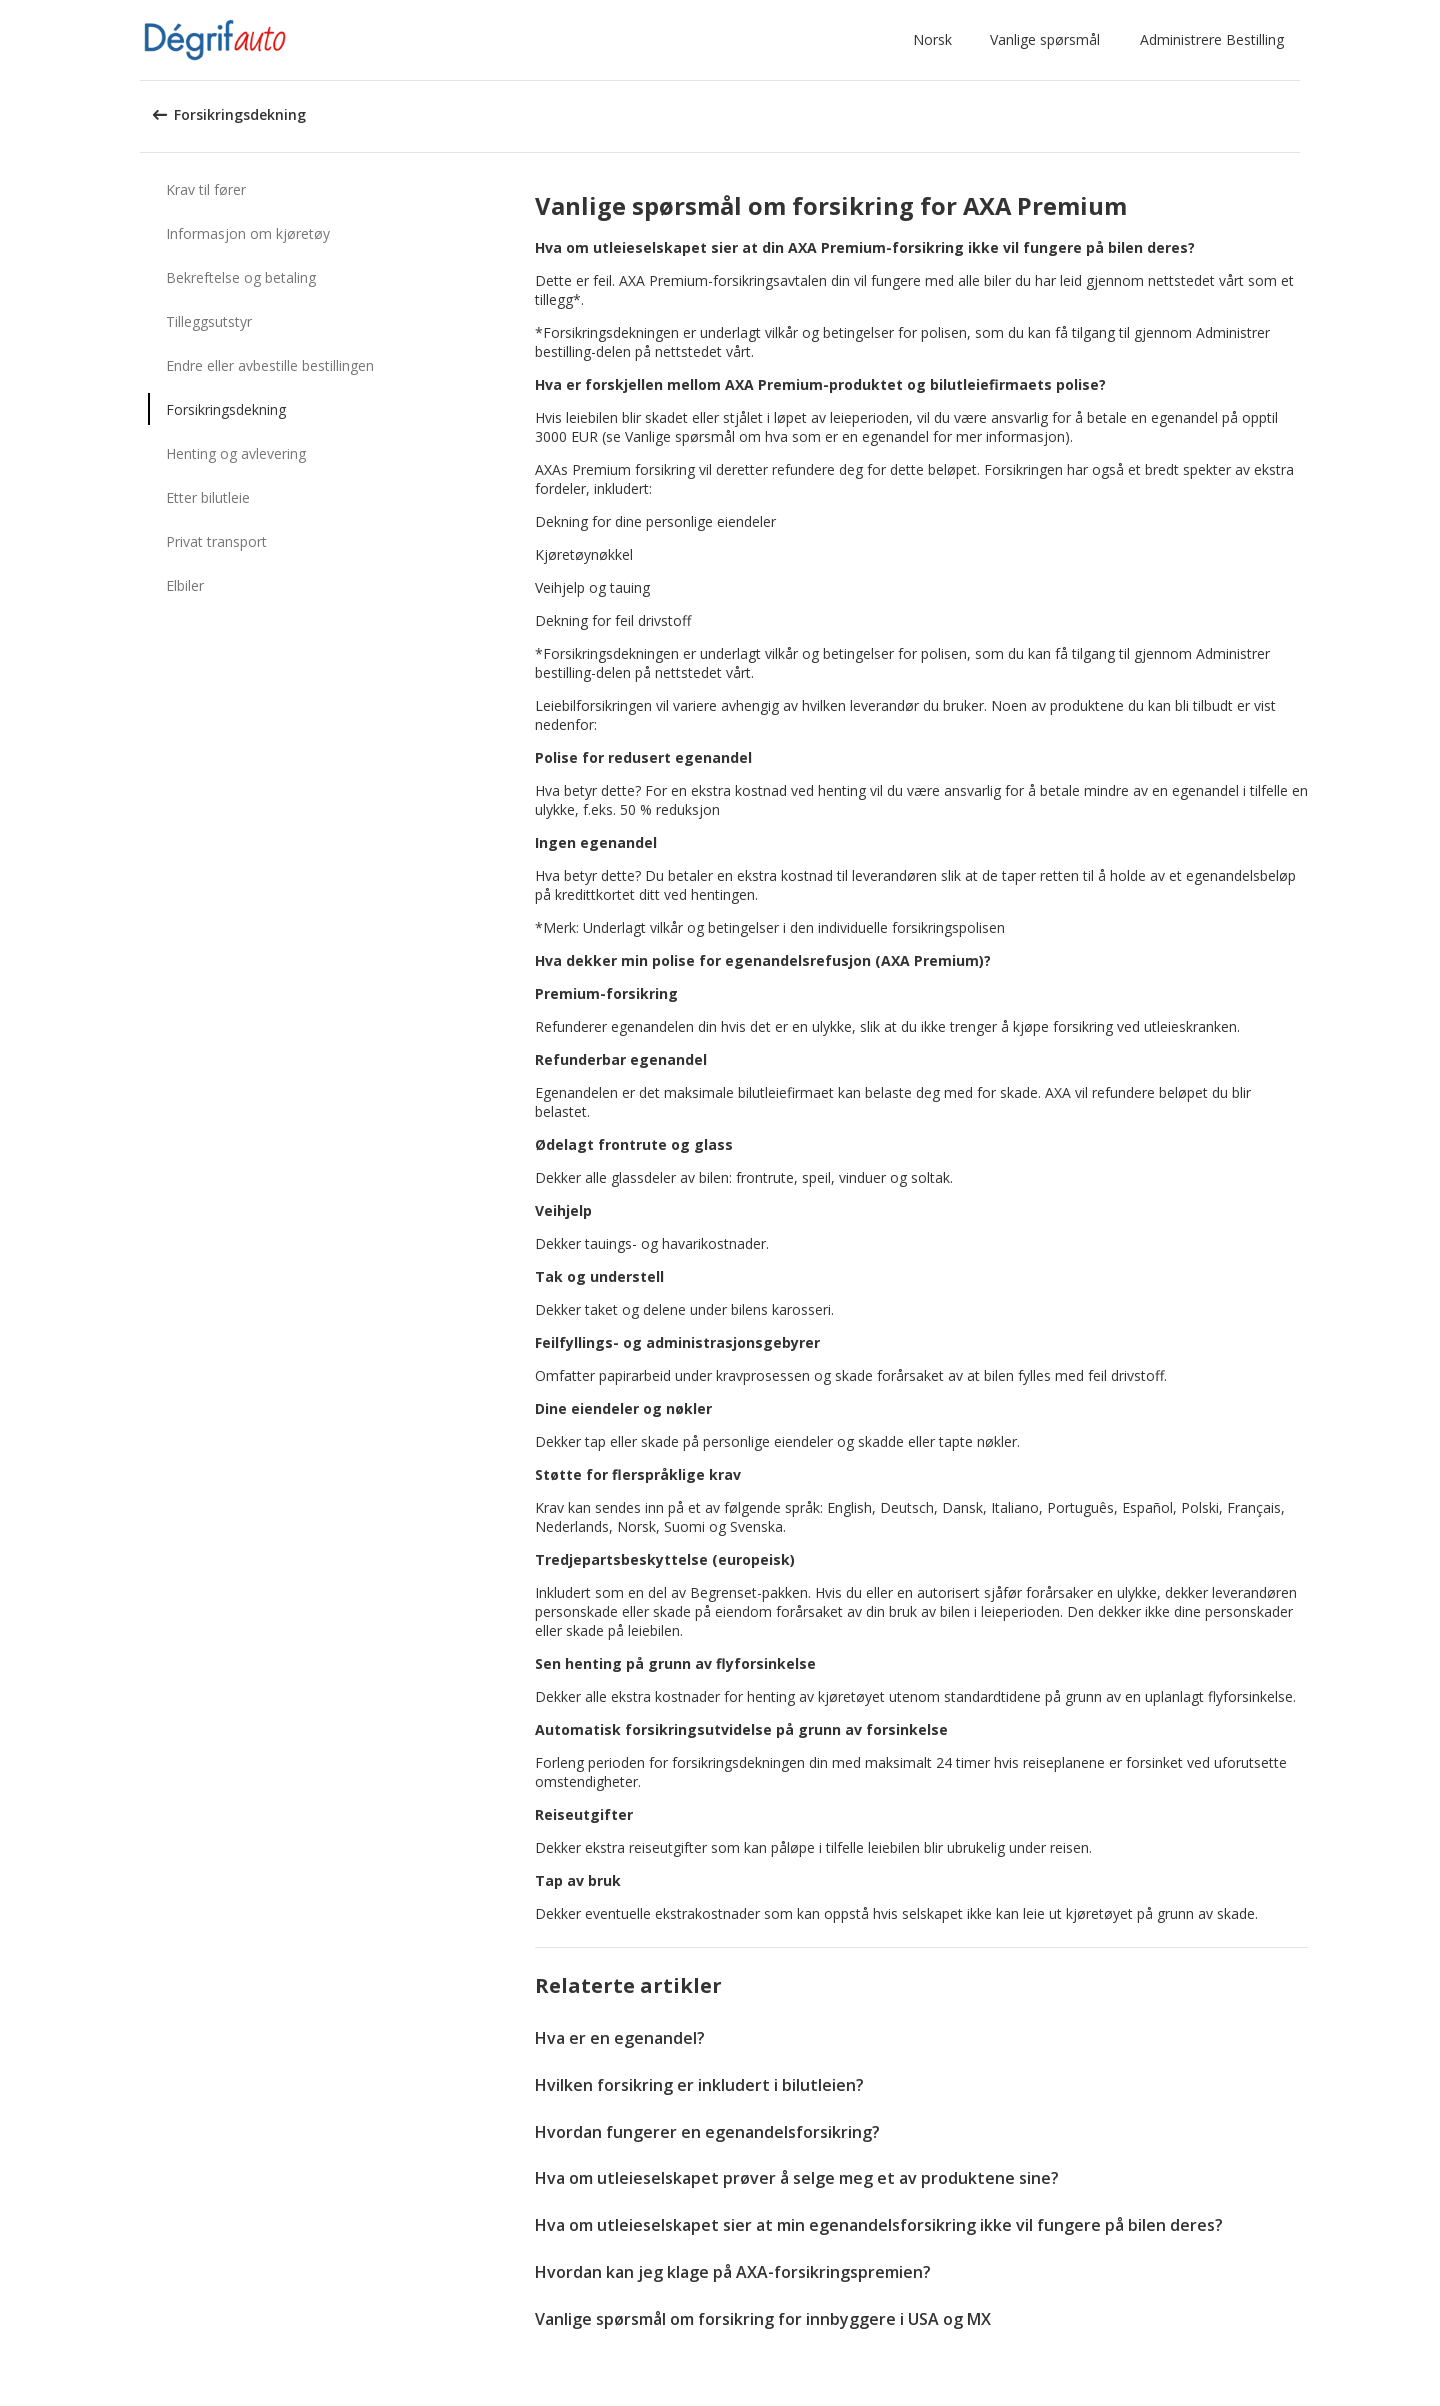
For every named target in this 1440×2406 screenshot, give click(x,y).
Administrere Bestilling (1212, 39)
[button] (936, 40)
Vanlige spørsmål (1045, 39)
